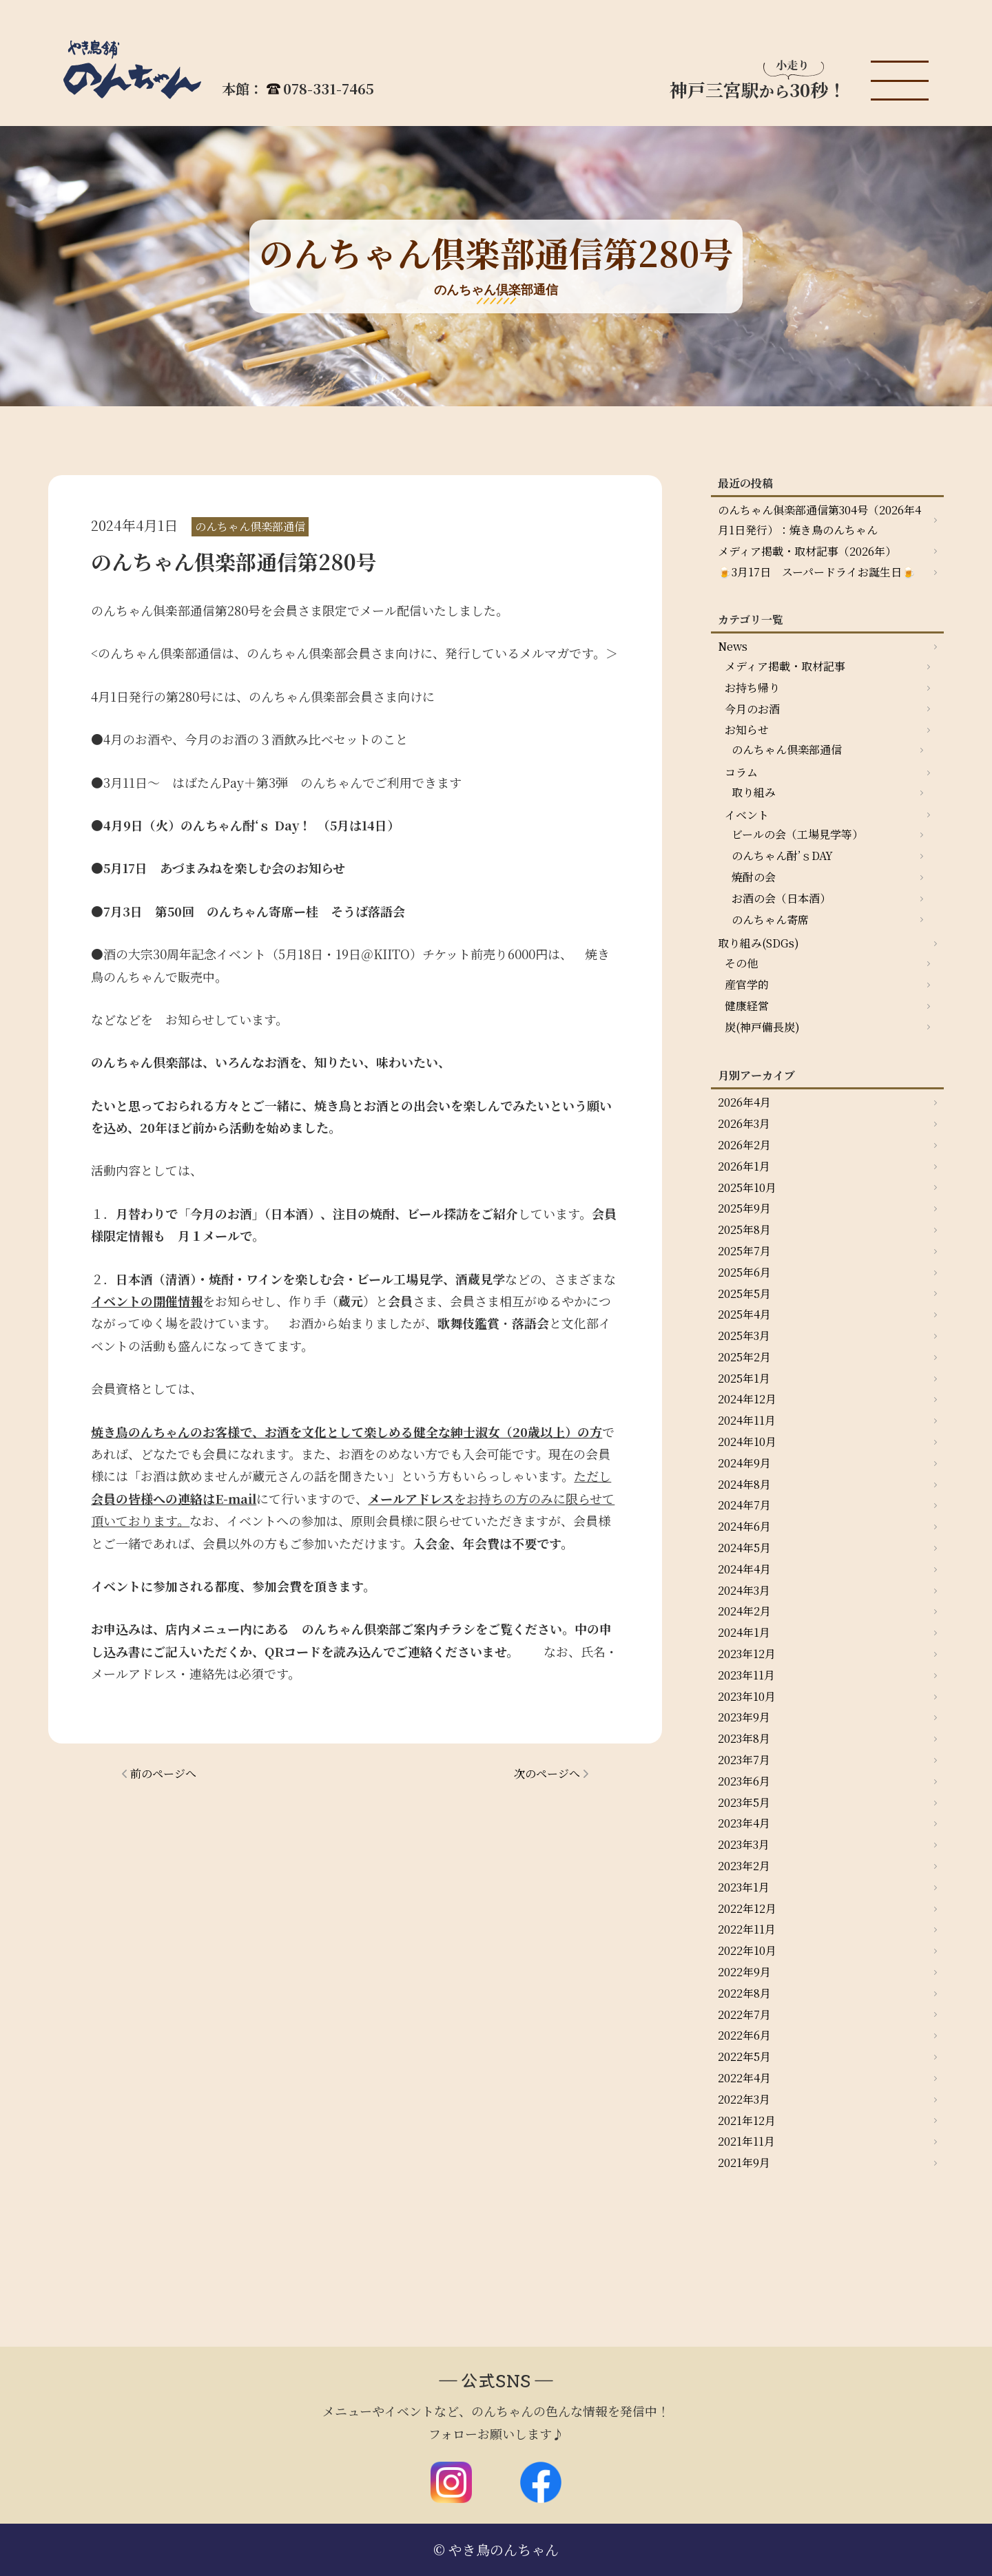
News (732, 646)
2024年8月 (744, 1484)
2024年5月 (744, 1548)
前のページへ (163, 1773)
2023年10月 (747, 1696)
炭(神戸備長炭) (762, 1027)
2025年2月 (744, 1357)
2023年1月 (743, 1887)
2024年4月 (744, 1569)
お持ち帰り (752, 687)
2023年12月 (747, 1654)
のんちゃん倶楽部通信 (787, 749)
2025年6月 (744, 1272)
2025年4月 (744, 1314)
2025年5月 (744, 1293)
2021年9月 (744, 2162)
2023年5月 (744, 1802)
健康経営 (747, 1006)
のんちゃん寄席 (770, 920)
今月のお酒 (752, 709)
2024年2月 (744, 1611)
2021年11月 (746, 2141)
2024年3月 (744, 1590)
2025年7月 (744, 1251)
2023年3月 (743, 1844)
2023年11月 (746, 1675)
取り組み (754, 792)
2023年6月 (744, 1781)
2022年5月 (744, 2056)
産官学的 (747, 984)
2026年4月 (744, 1102)
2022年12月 (747, 1908)
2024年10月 (747, 1441)
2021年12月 (747, 2120)
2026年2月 (744, 1145)
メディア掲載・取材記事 (785, 666)
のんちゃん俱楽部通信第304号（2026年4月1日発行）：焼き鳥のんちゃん (819, 520)
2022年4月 (744, 2078)
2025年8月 (744, 1229)
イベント (747, 815)
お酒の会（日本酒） (781, 898)
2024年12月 (747, 1399)
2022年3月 (744, 2099)
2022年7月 (744, 2014)
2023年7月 (744, 1760)
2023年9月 (744, 1717)
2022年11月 (747, 1929)
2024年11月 (747, 1420)
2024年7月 (744, 1505)
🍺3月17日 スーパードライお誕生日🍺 (817, 572)
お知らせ (747, 729)
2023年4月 (744, 1823)
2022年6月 (744, 2035)
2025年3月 (744, 1335)
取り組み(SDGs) (758, 943)
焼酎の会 (754, 877)
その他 (741, 963)
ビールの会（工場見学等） (797, 834)
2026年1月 (744, 1166)
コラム (741, 772)
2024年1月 (744, 1632)
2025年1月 (744, 1378)
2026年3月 (744, 1123)
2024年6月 (744, 1526)
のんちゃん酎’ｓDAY (782, 855)
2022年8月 (744, 1993)
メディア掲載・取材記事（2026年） (807, 551)
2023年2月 (744, 1866)
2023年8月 (744, 1738)
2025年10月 (747, 1187)
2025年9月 (744, 1208)
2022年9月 (744, 1972)
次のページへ (547, 1773)
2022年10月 (747, 1950)
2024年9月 (744, 1463)
